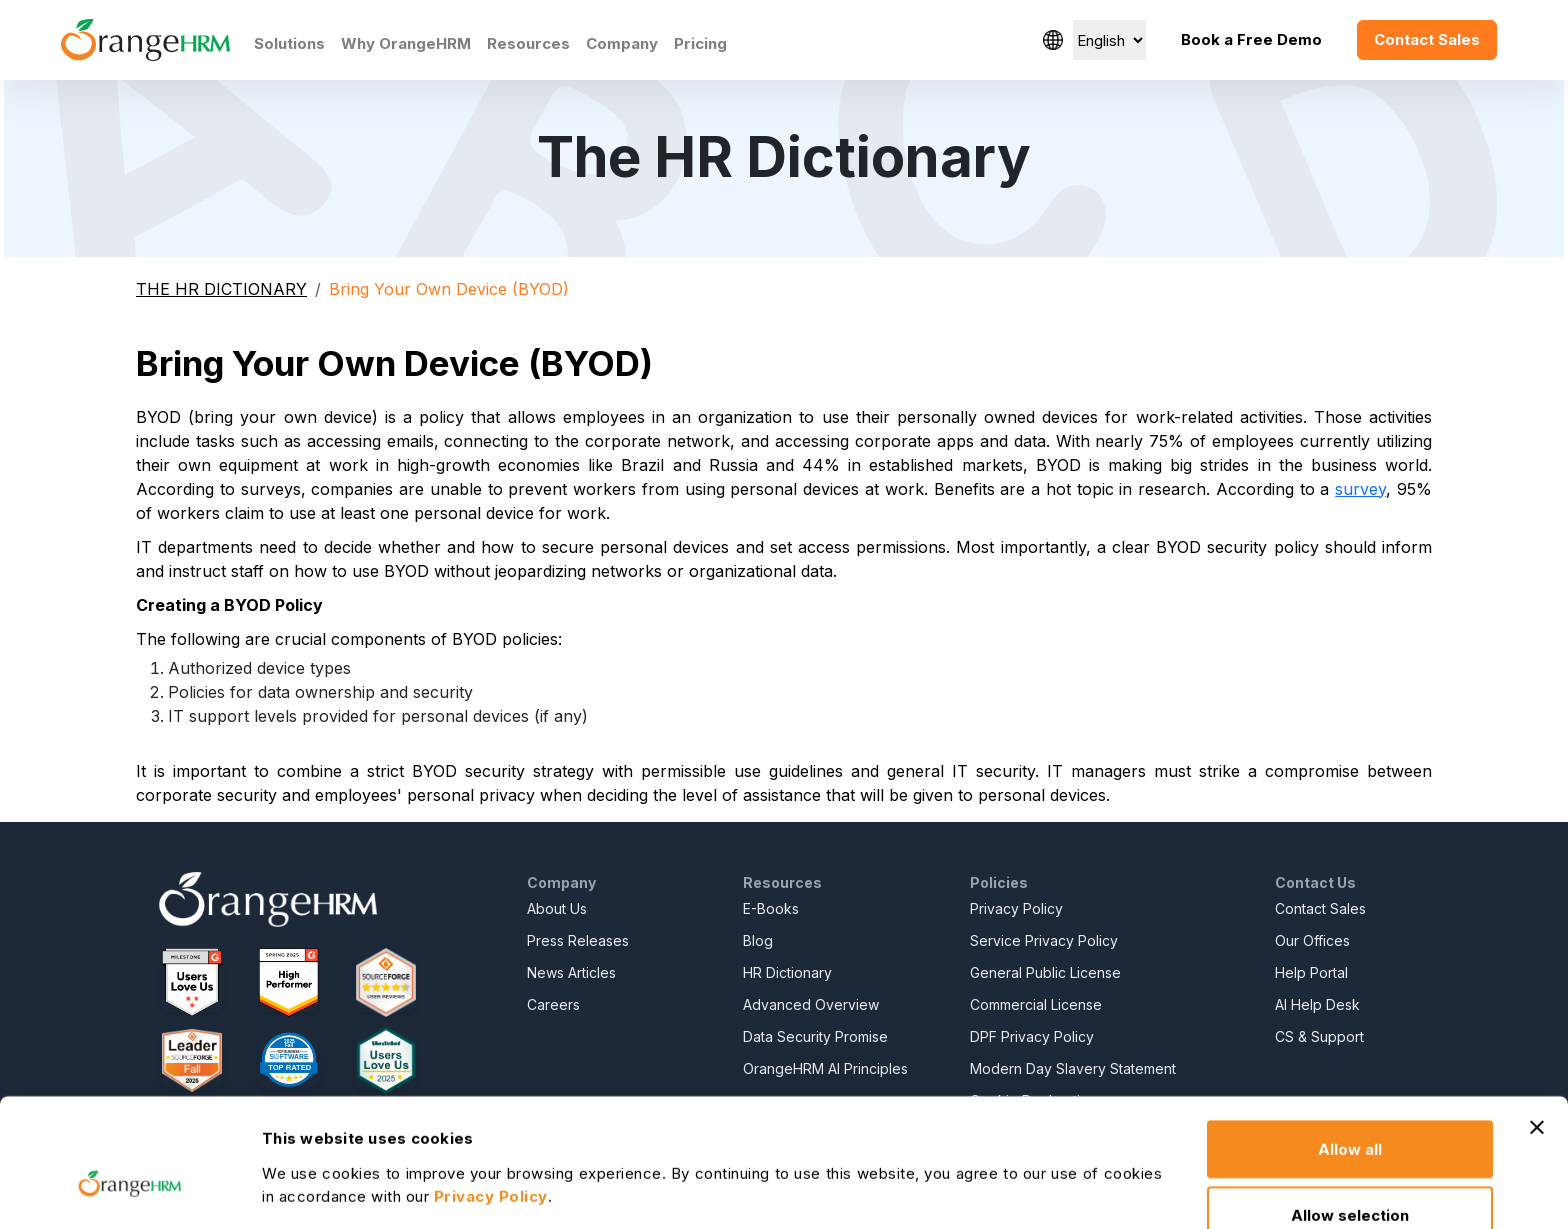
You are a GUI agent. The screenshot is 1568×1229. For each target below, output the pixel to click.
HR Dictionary (787, 972)
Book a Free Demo (1251, 39)
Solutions (289, 43)
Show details (1084, 1160)
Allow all (1350, 1044)
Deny (1350, 1175)
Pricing (700, 43)
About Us (557, 908)
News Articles (571, 972)
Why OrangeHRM (406, 43)
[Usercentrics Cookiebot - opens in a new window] (129, 1190)
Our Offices (1312, 940)
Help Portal (1311, 972)
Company (622, 43)
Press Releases (578, 940)
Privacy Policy (1016, 908)
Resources (528, 43)
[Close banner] (1537, 1023)
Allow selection (1350, 1110)
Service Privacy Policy (1044, 940)
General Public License (1045, 972)
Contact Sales (1427, 39)
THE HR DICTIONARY (221, 289)
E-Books (771, 908)
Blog (758, 940)
